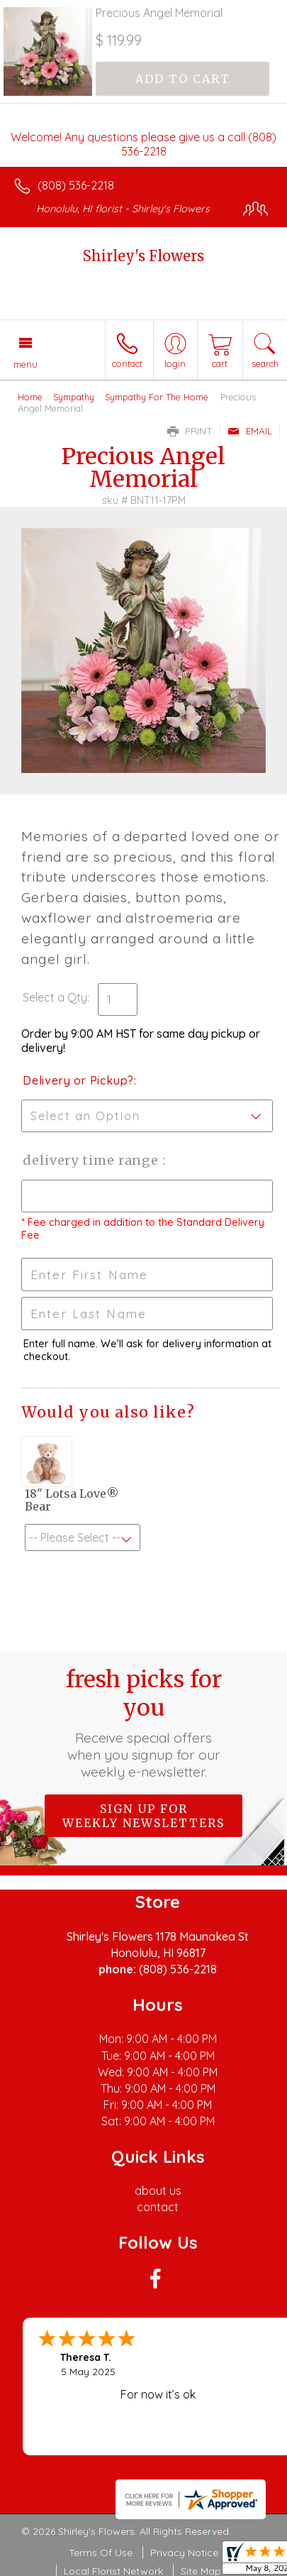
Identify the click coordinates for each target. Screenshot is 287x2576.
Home (30, 396)
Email (249, 430)
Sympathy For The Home (156, 396)
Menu (25, 364)
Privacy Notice (184, 2552)
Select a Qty (55, 997)
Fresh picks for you (144, 1722)
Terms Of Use (101, 2552)
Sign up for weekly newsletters (143, 1816)
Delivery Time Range (92, 1160)
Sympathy (73, 396)
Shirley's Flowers (143, 256)
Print (190, 430)
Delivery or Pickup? (78, 1080)
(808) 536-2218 (76, 185)
